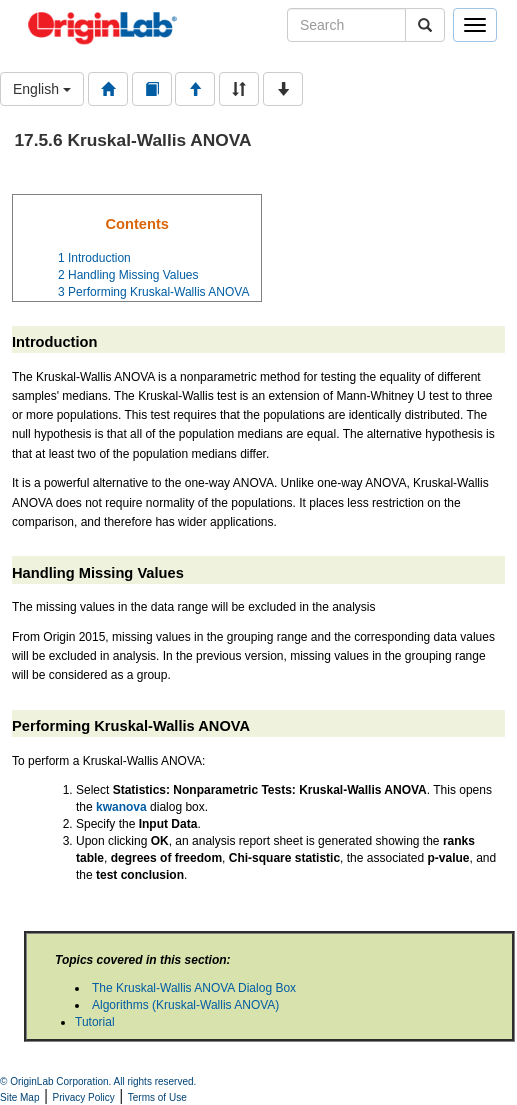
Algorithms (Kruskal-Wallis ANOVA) (185, 1005)
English (42, 89)
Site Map (19, 1097)
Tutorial (95, 1022)
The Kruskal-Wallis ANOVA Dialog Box (194, 988)
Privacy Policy (84, 1097)
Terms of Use (157, 1097)
